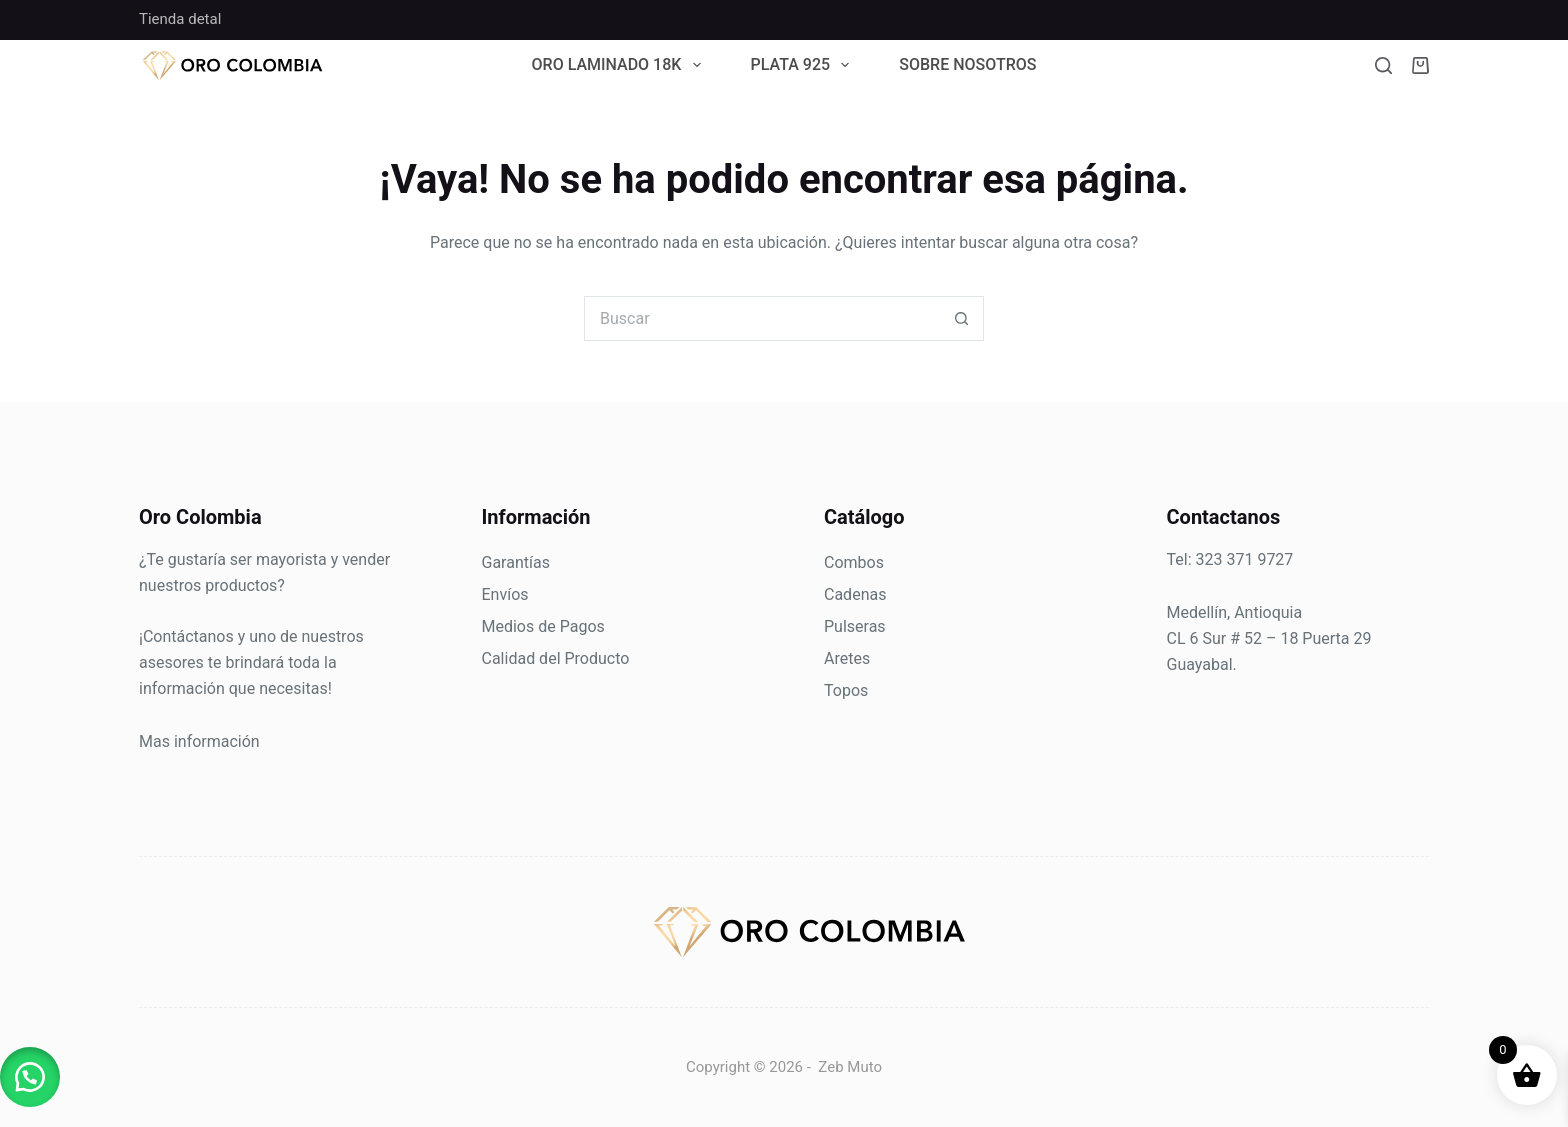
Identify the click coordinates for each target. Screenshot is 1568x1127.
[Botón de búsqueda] (961, 318)
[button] (30, 1077)
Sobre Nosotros (967, 65)
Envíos (505, 594)
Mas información (199, 741)
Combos (854, 562)
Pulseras (855, 626)
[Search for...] (761, 318)
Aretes (847, 658)
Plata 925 (804, 65)
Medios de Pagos (543, 626)
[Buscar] (1383, 65)
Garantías (516, 562)
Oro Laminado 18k (620, 65)
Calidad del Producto (556, 658)
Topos (846, 690)
